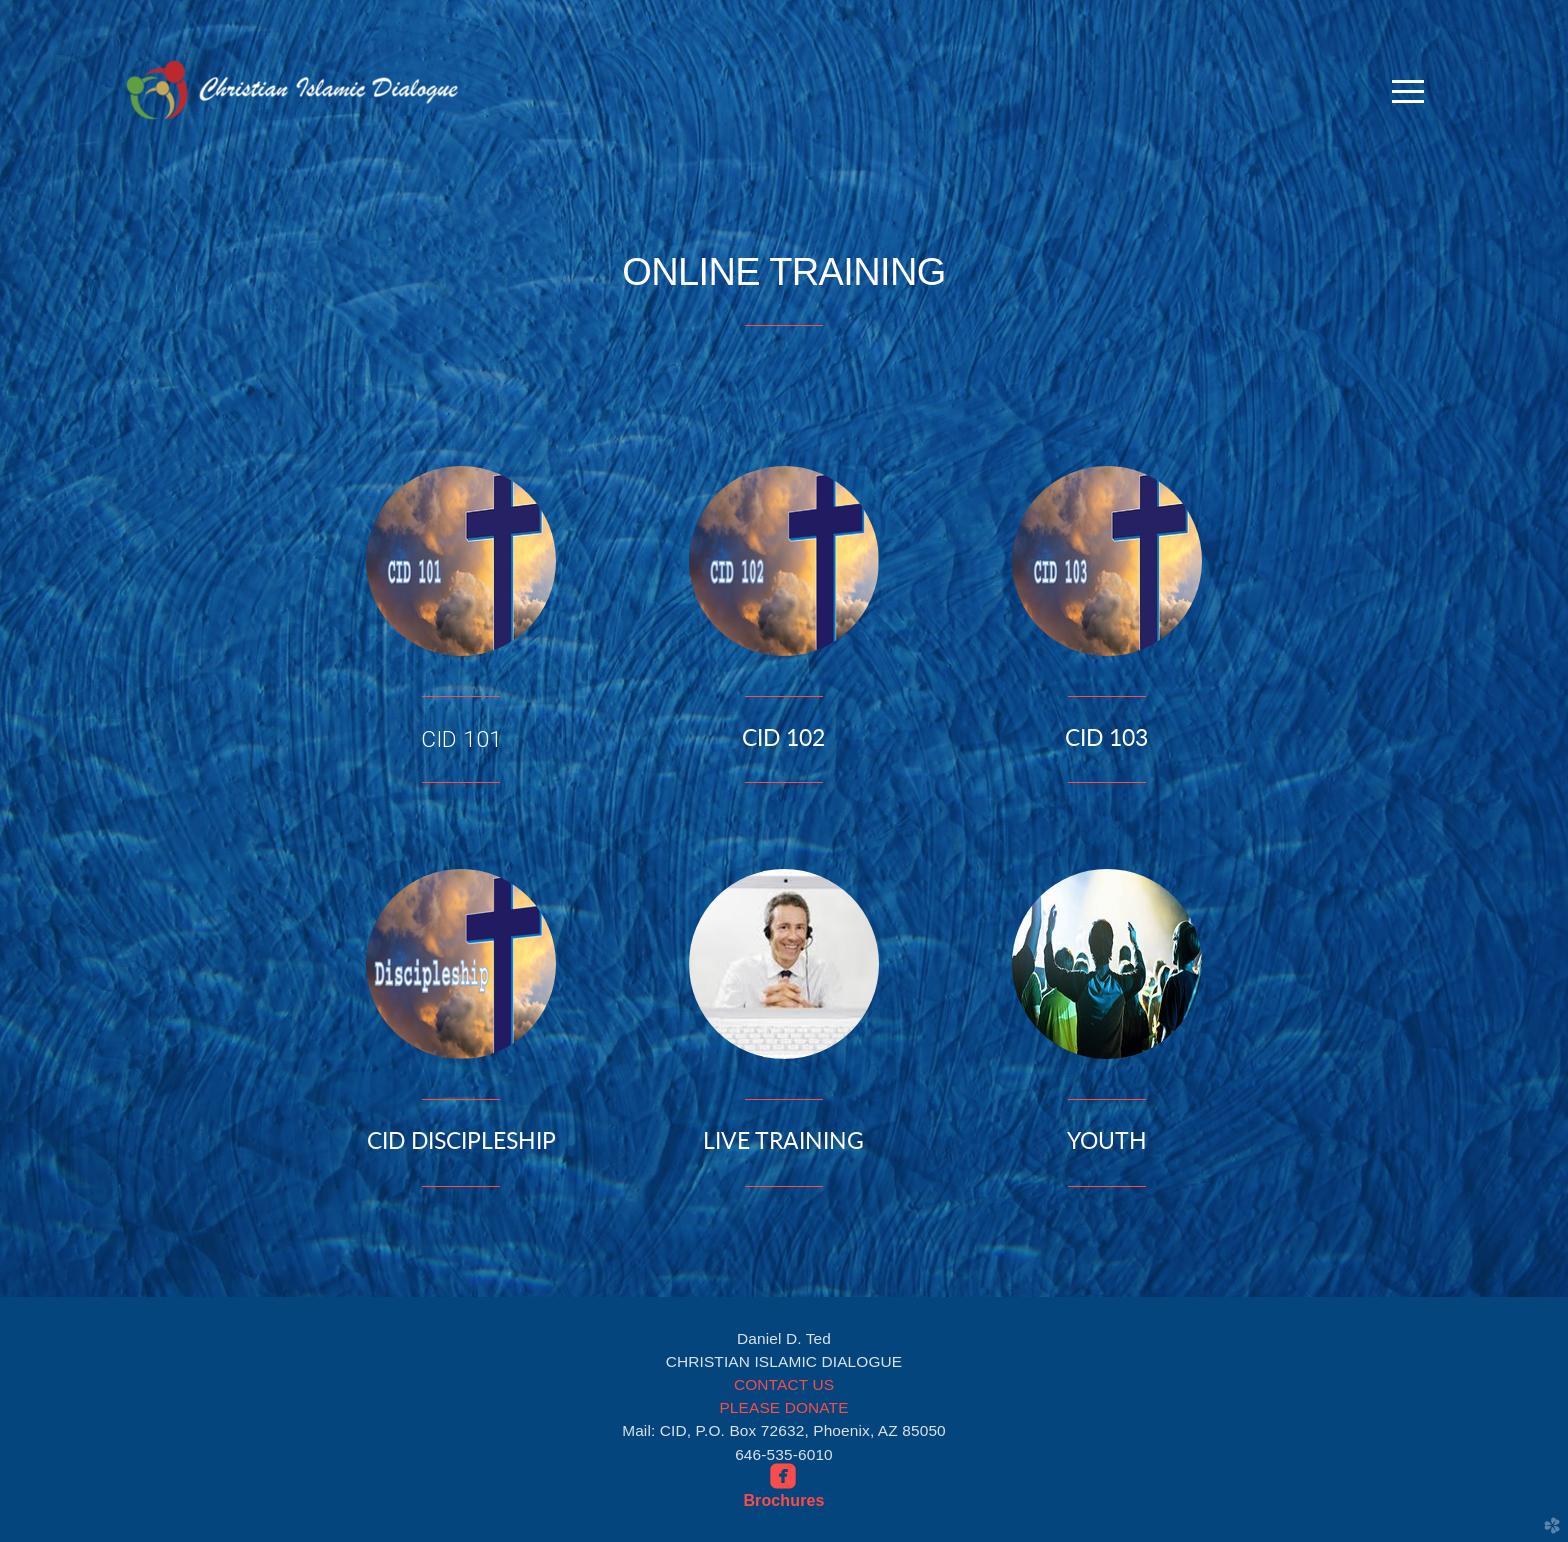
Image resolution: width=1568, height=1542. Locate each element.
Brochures (783, 1500)
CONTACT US (784, 1384)
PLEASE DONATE (783, 1407)
